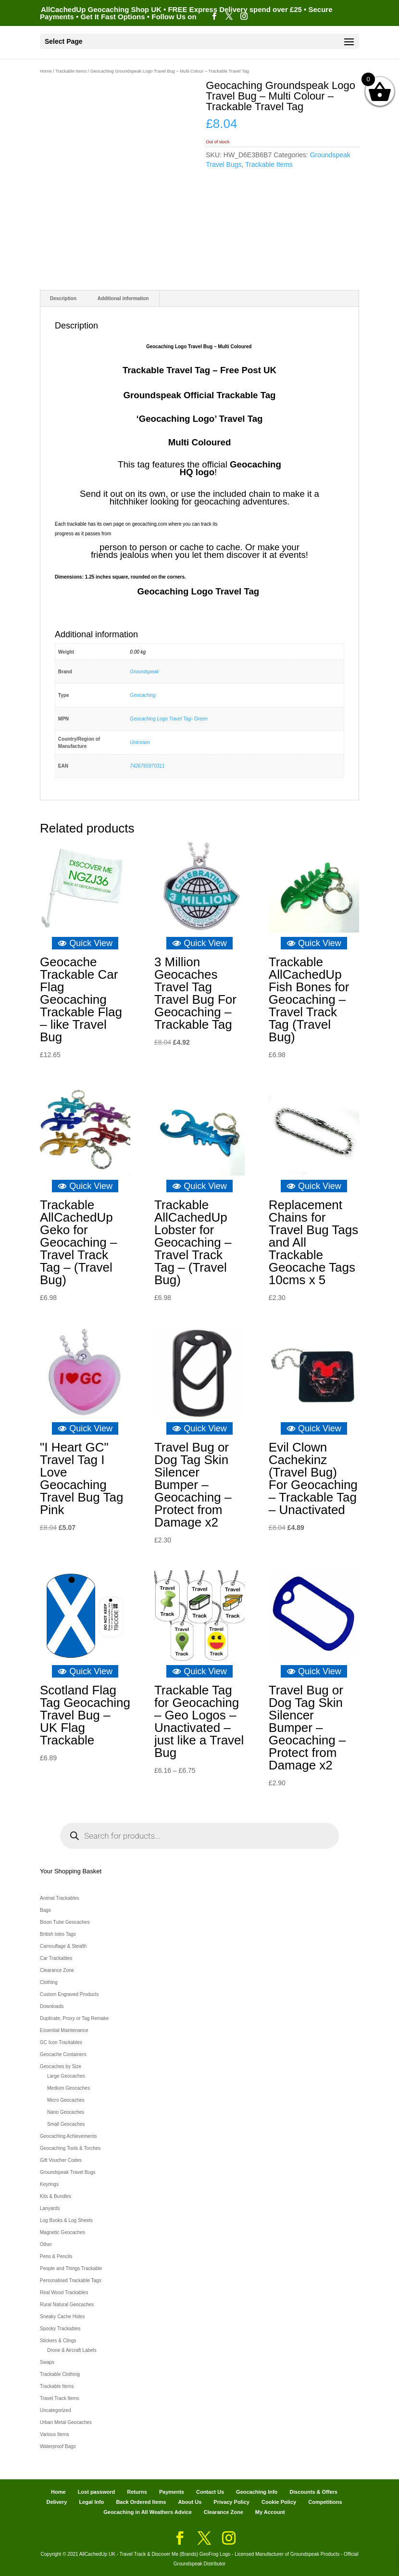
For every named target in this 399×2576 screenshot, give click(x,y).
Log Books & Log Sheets (66, 2220)
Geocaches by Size (60, 2066)
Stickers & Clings (58, 2340)
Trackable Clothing (60, 2374)
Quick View (85, 943)
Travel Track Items (59, 2398)
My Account (270, 2512)
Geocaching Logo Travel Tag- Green (168, 718)
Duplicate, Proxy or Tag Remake (74, 2018)
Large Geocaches (66, 2076)
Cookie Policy (279, 2502)
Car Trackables (56, 1958)
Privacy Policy (231, 2502)
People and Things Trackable (71, 2268)
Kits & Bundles (55, 2196)
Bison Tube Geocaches (64, 1922)
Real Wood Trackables (64, 2292)
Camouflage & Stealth (63, 1946)
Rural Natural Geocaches (67, 2304)
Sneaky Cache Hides (62, 2316)
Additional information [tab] (123, 298)
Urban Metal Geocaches (66, 2422)
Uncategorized (55, 2410)
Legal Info (91, 2502)
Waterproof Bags (58, 2446)
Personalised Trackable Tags (70, 2280)
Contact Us (210, 2492)
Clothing (49, 1982)
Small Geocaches (66, 2124)
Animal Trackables (59, 1898)
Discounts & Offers (313, 2492)
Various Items (54, 2434)
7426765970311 (147, 766)
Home (46, 71)
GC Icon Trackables (61, 2042)
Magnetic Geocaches (62, 2232)
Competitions (325, 2502)
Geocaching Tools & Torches (70, 2148)
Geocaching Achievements (68, 2136)
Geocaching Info (256, 2492)
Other (46, 2244)
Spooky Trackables (60, 2328)
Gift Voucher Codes (61, 2160)
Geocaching (142, 695)
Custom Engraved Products (69, 1994)
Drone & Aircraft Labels (72, 2350)
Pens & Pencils (56, 2256)
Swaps (47, 2362)
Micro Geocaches (66, 2100)
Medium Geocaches (68, 2088)
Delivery (57, 2502)
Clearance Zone (57, 1970)
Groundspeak (144, 671)
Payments (171, 2492)
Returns (137, 2492)
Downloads (51, 2006)
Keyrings (49, 2184)
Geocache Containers (63, 2054)
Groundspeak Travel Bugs (68, 2172)
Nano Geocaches (65, 2112)
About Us (189, 2502)
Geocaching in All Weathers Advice (147, 2512)
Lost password (96, 2492)
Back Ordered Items (141, 2502)
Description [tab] (63, 298)
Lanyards (50, 2208)
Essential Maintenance (64, 2030)
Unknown (140, 742)
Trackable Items (71, 71)
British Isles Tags (58, 1934)
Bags (45, 1910)
